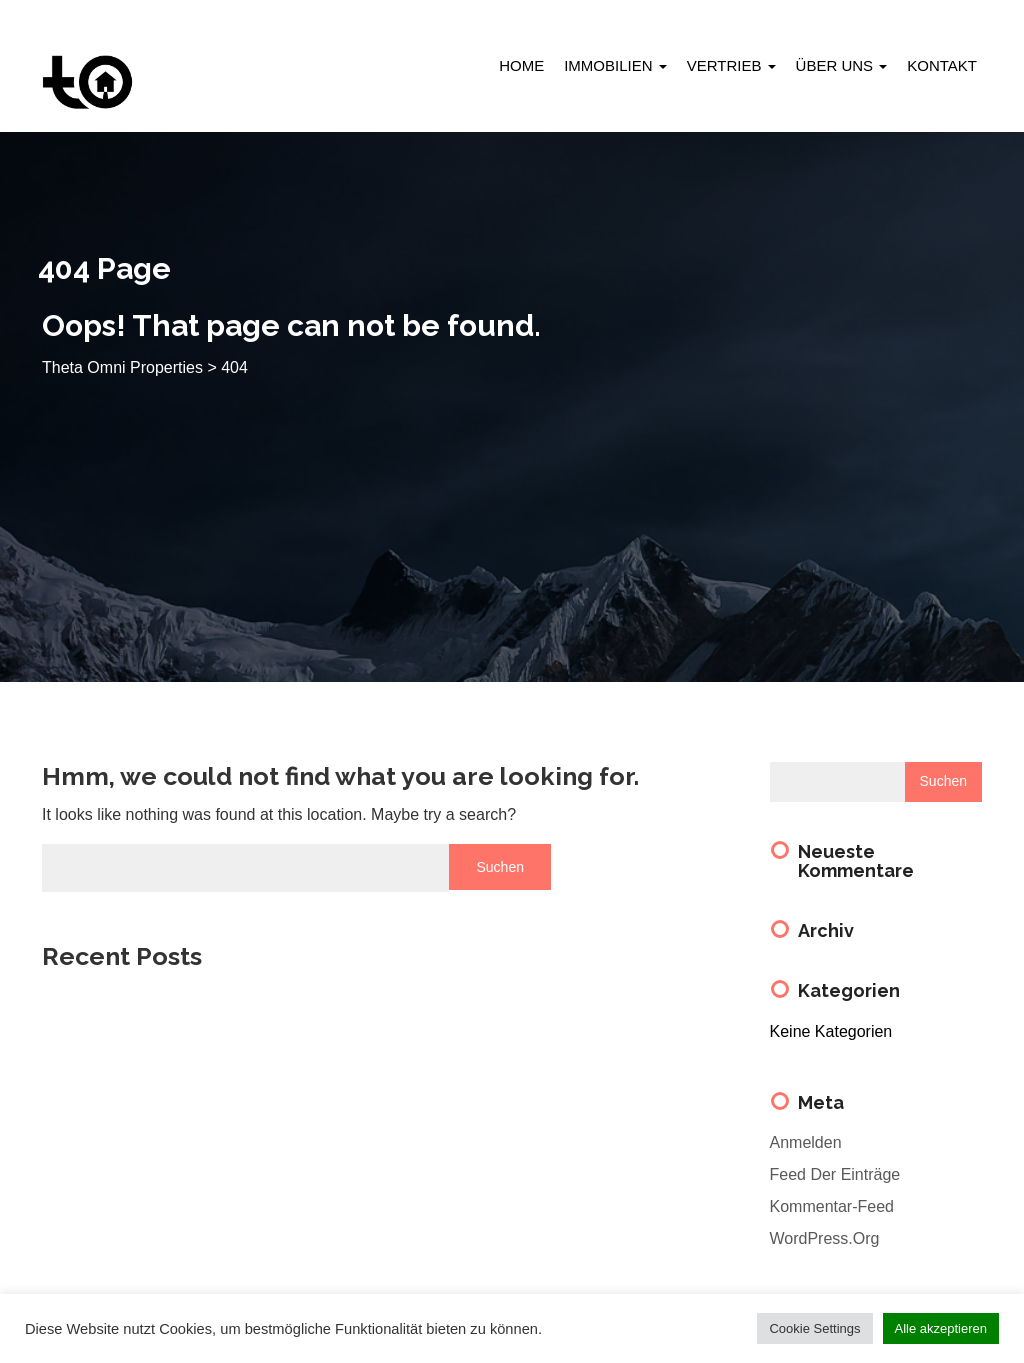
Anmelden (806, 1142)
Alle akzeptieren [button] (941, 1328)
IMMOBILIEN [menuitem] (615, 65)
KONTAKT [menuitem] (942, 65)
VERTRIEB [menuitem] (731, 65)
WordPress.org (825, 1238)
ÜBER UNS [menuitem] (842, 65)
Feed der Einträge (835, 1174)
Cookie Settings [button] (814, 1328)
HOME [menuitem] (521, 65)
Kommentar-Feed (832, 1206)
